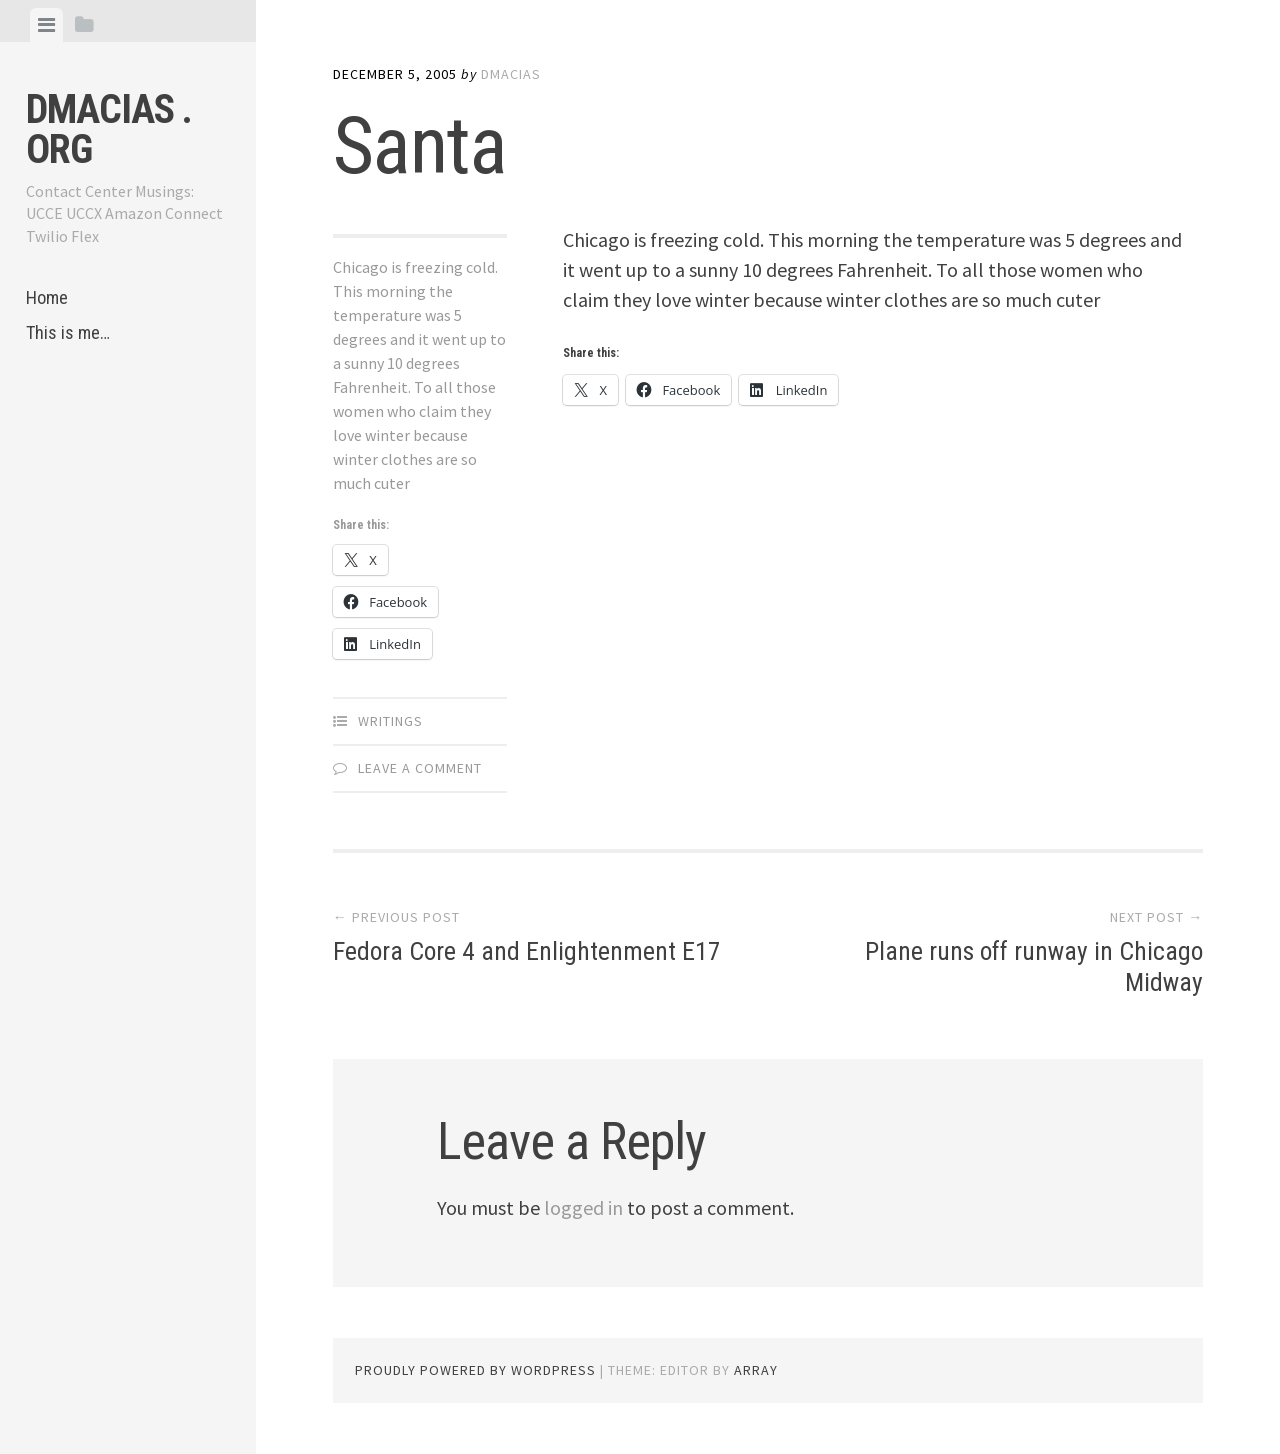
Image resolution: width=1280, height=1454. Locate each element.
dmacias (511, 74)
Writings (390, 721)
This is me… (68, 332)
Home (47, 297)
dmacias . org (109, 129)
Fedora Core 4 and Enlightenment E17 (527, 951)
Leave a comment (420, 768)
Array (756, 1370)
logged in (583, 1207)
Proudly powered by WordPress (475, 1370)
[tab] (46, 25)
